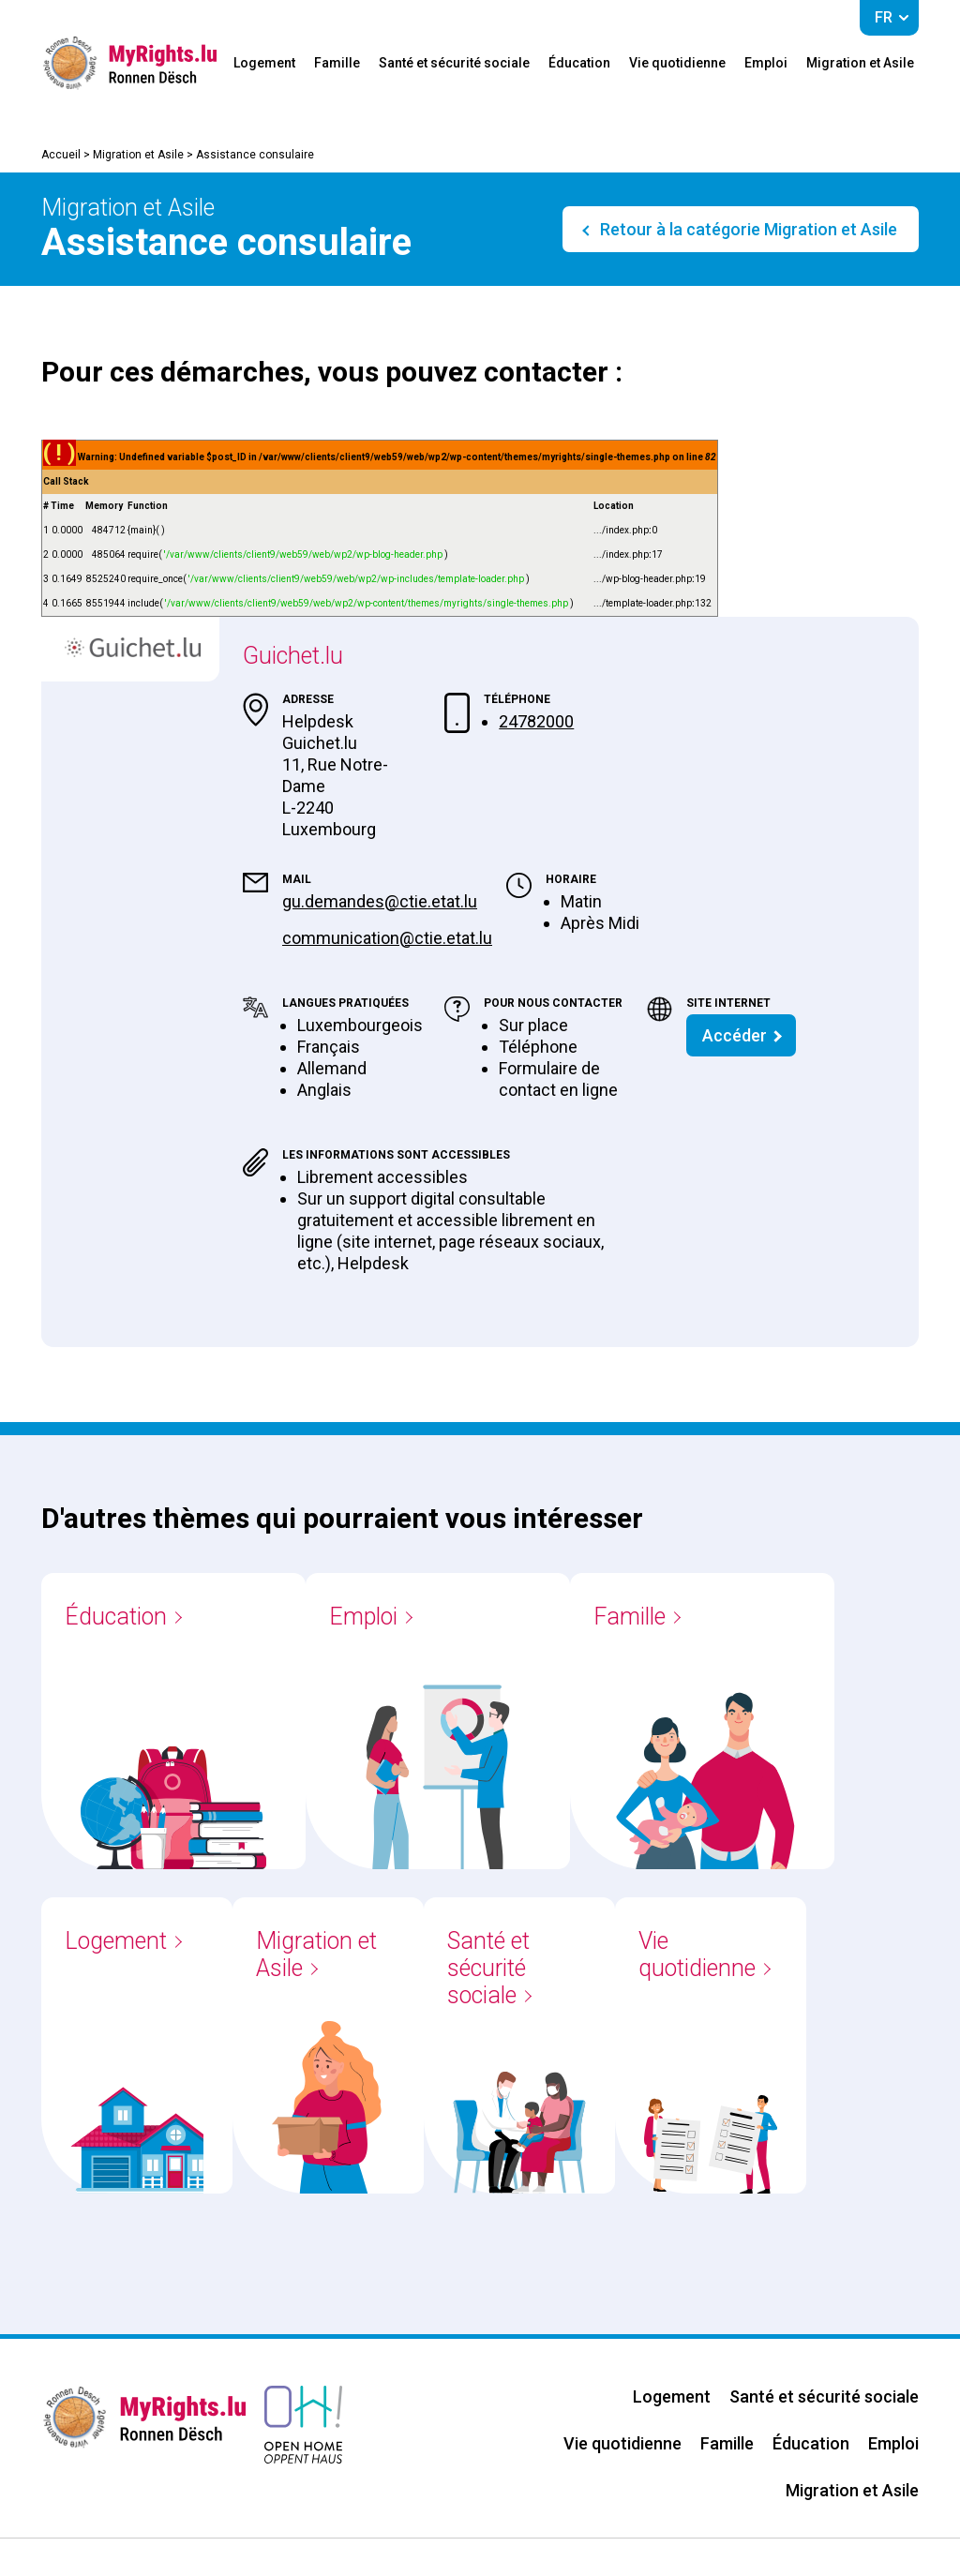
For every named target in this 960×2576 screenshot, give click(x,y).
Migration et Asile (860, 62)
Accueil (61, 154)
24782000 (536, 721)
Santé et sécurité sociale (454, 62)
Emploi (766, 62)
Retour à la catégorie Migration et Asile (746, 229)
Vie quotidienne (677, 62)
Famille (337, 62)
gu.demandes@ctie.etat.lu (379, 901)
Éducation (579, 62)
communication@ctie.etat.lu (387, 938)
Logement (264, 62)
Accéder (734, 1035)
